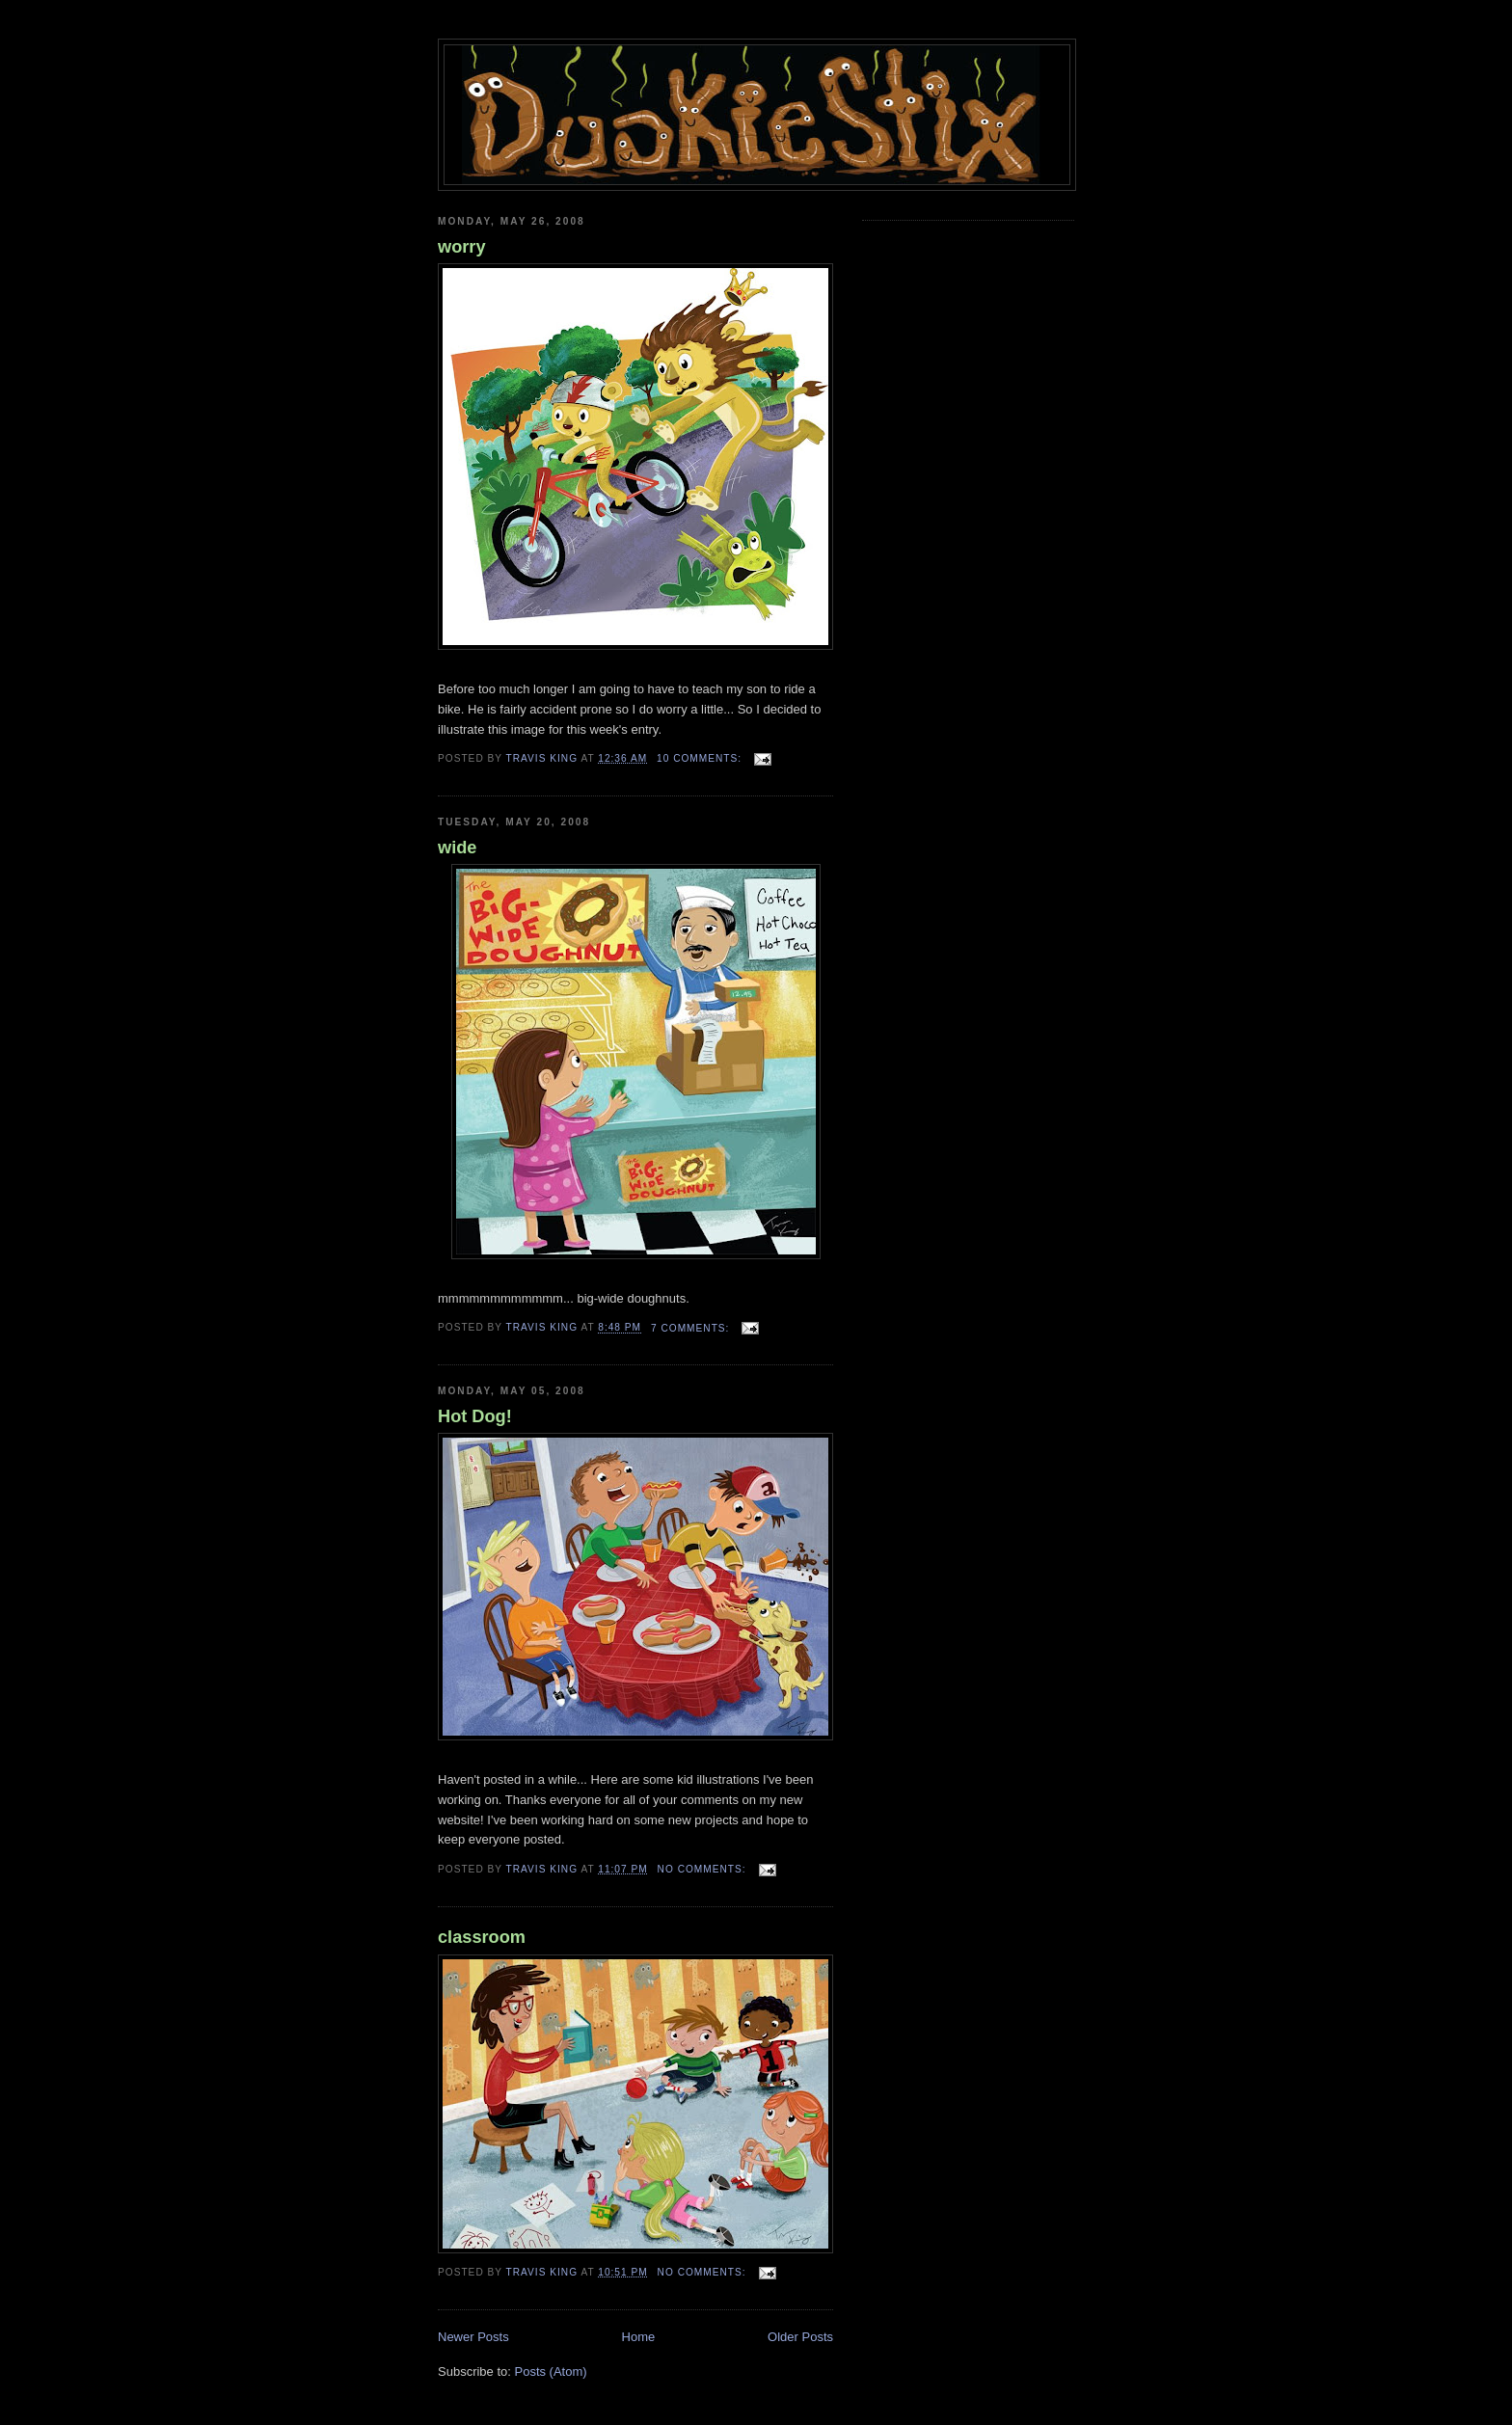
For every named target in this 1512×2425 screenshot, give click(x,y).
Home (639, 2337)
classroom (482, 1937)
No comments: (704, 1869)
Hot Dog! (475, 1416)
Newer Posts (473, 2337)
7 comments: (692, 1328)
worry (462, 246)
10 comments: (701, 758)
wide (457, 847)
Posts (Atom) (551, 2371)
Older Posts (800, 2337)
